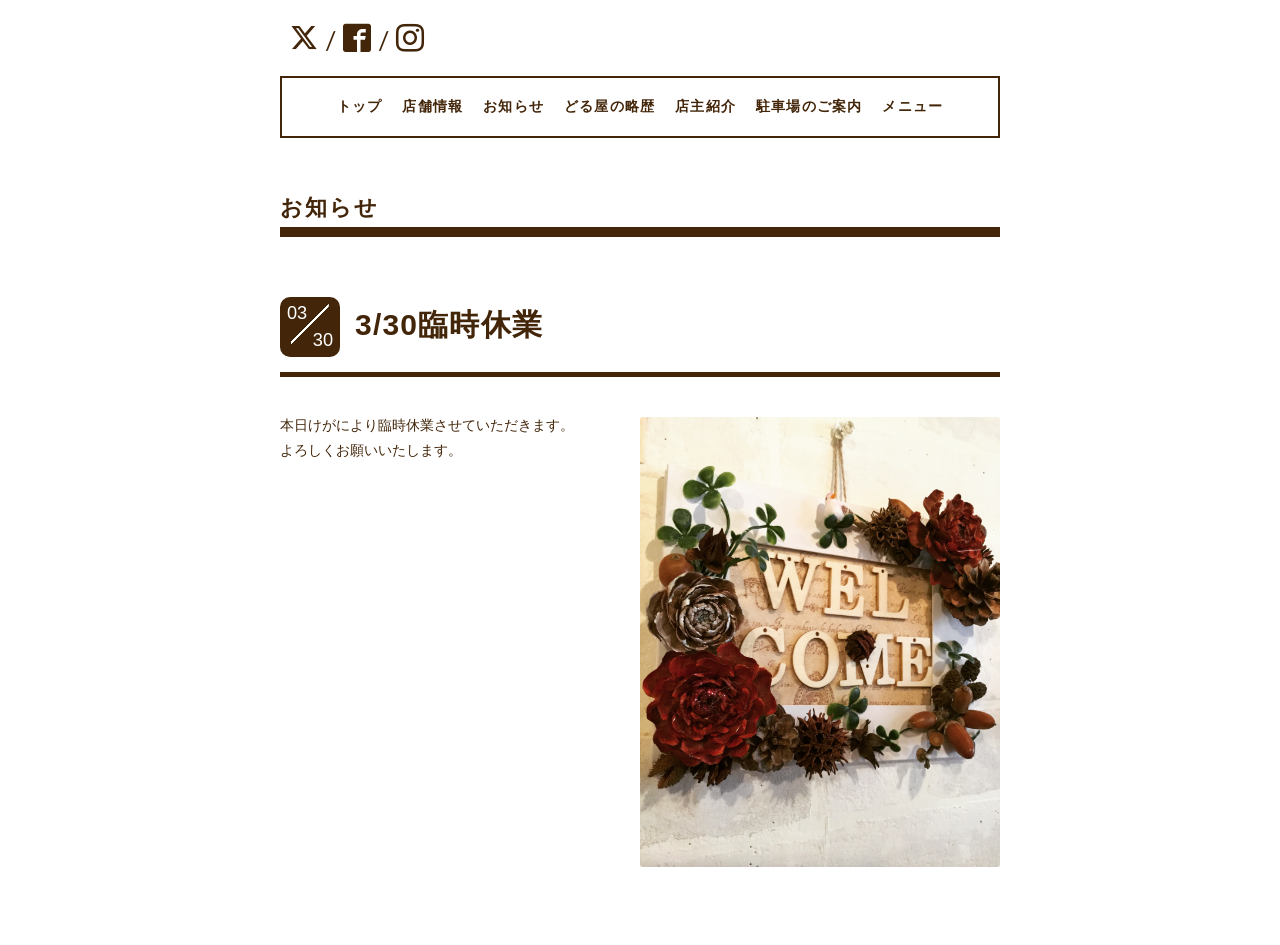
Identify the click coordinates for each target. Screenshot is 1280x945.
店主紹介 (705, 106)
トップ (360, 106)
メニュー (912, 106)
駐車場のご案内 (809, 106)
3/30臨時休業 (449, 324)
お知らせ (513, 106)
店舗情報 (432, 106)
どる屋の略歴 (609, 106)
